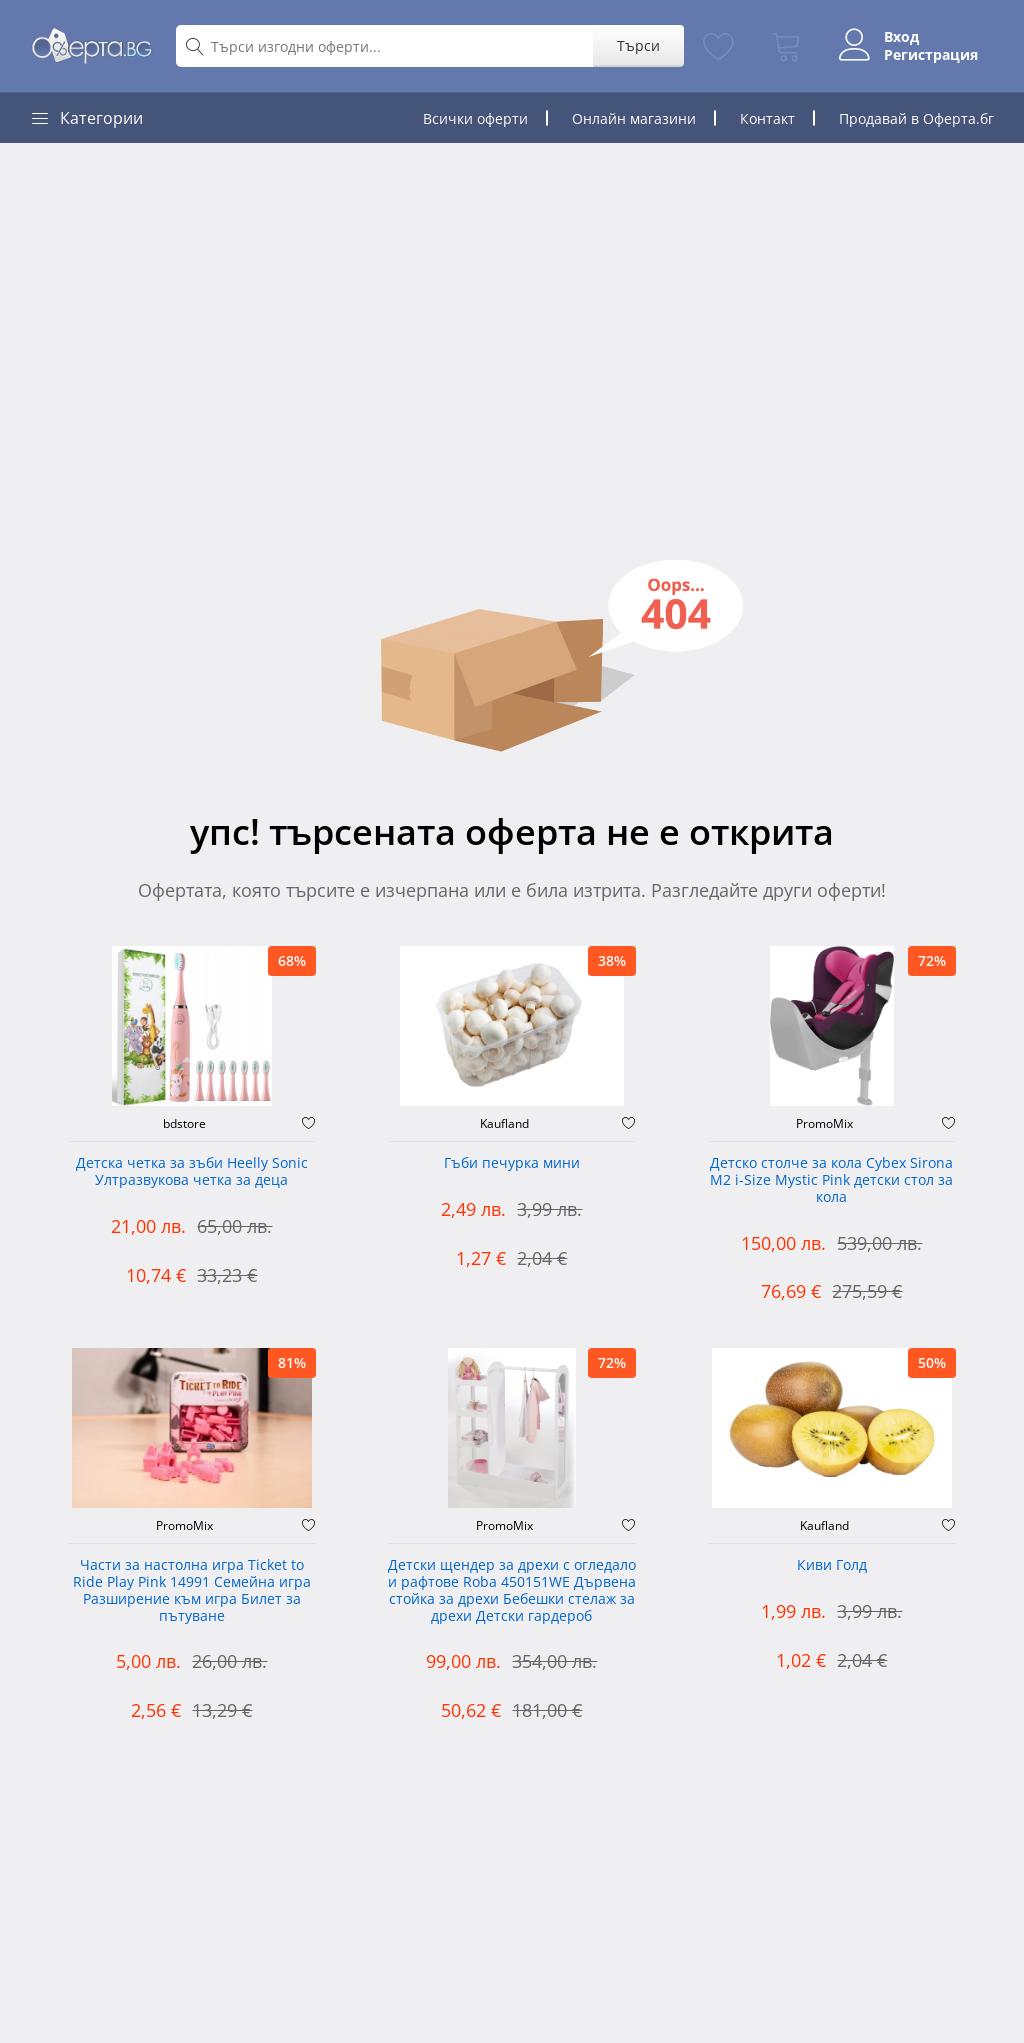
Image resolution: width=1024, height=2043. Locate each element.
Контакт (767, 118)
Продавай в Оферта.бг (916, 118)
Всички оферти (475, 118)
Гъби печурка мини (512, 1163)
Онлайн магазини (634, 118)
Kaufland (504, 1124)
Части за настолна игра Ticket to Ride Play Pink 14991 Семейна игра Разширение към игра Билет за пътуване (192, 1590)
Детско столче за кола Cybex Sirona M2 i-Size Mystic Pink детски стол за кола (831, 1180)
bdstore (184, 1124)
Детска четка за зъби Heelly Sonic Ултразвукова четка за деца (192, 1172)
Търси (638, 45)
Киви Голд (832, 1565)
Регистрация (931, 55)
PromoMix (824, 1124)
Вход (901, 37)
